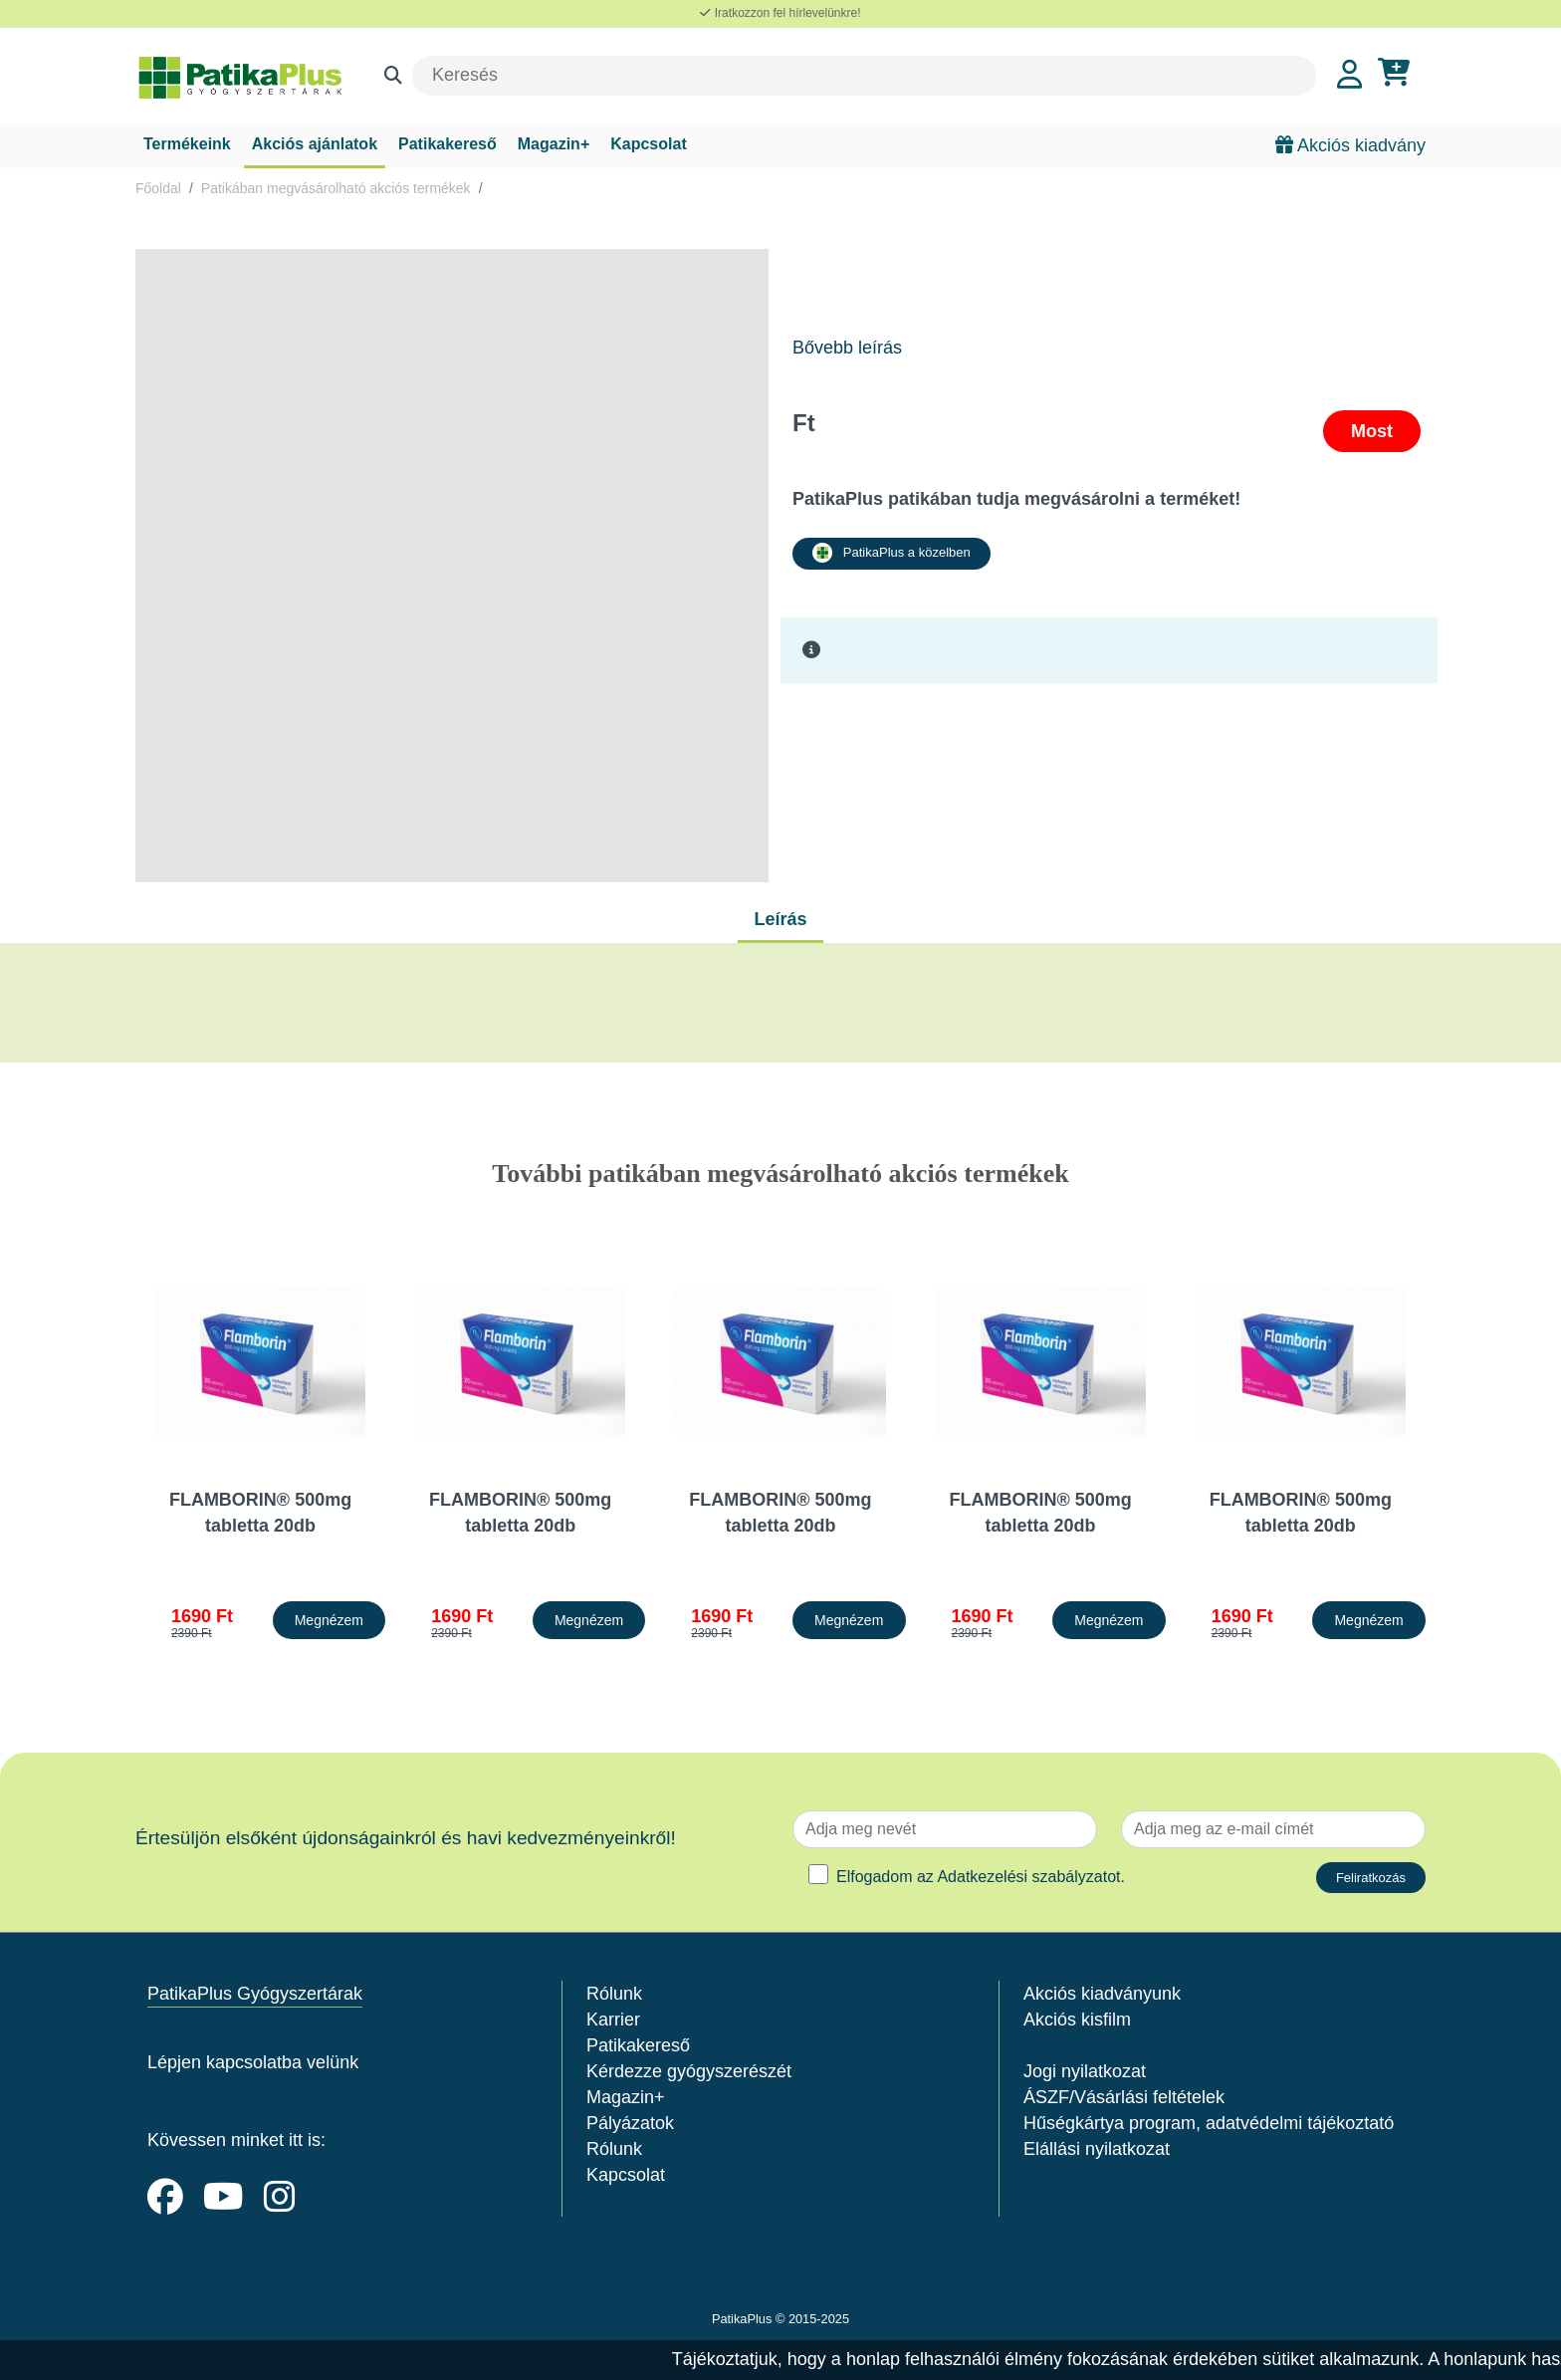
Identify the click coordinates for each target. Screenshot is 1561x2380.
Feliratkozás (1371, 1877)
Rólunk (614, 1994)
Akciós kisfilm (1077, 2019)
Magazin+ (553, 143)
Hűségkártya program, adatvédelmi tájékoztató (1208, 2123)
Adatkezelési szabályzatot (1028, 1876)
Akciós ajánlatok (314, 143)
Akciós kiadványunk (1102, 1994)
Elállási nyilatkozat (1096, 2149)
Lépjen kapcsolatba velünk (252, 2062)
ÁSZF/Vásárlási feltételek (1124, 2097)
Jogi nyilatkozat (1084, 2071)
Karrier (613, 2019)
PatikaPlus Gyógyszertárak (254, 1994)
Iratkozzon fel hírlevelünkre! (780, 13)
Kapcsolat (648, 143)
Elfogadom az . (980, 1876)
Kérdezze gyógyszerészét (688, 2071)
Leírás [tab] (780, 919)
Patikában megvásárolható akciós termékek (336, 188)
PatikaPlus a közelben (891, 553)
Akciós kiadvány (1350, 145)
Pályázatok (630, 2123)
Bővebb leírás (847, 347)
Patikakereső (447, 143)
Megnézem (329, 1620)
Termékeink (187, 143)
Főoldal (158, 188)
